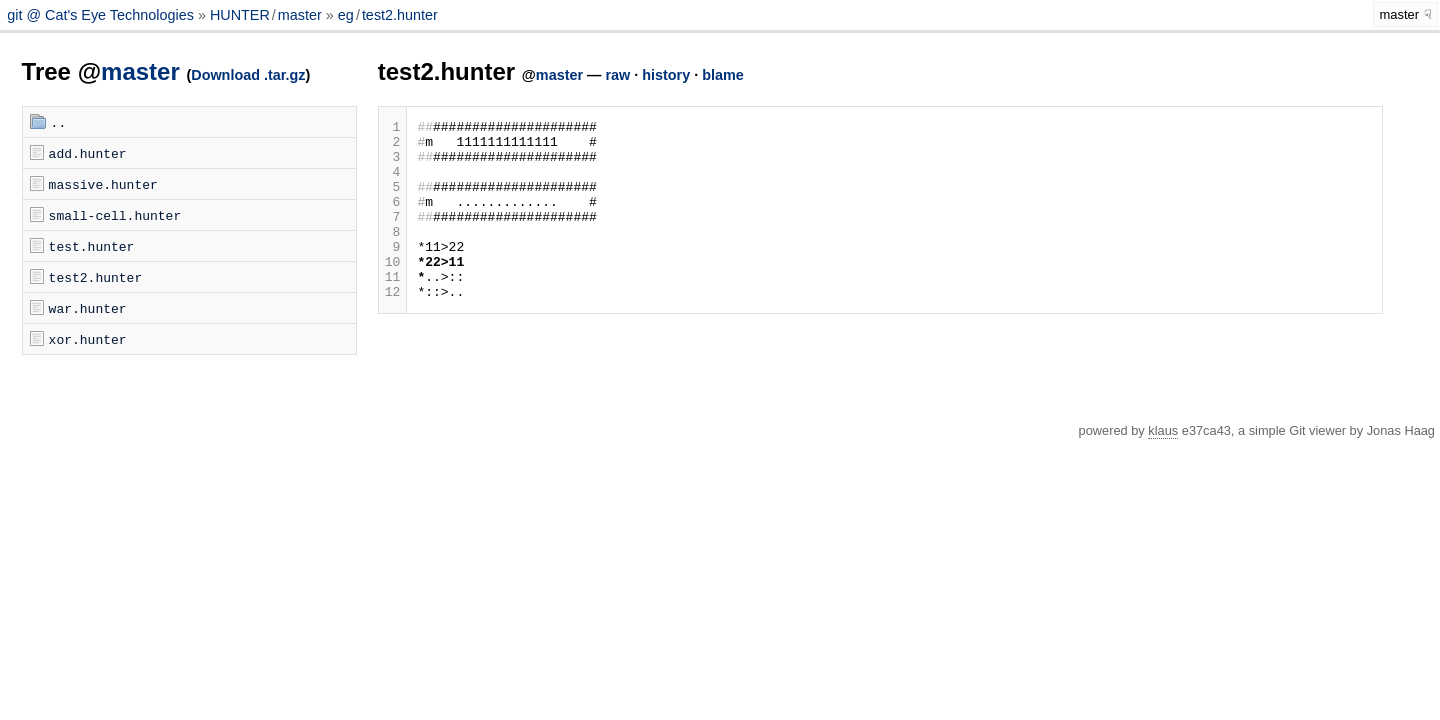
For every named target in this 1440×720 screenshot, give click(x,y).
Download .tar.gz (248, 75)
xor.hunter (88, 339)
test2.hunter (400, 15)
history (666, 75)
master (300, 15)
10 (393, 291)
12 (393, 327)
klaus (1163, 430)
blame (723, 75)
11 (393, 309)
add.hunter (88, 153)
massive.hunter (103, 184)
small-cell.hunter (115, 215)
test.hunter (92, 246)
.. (59, 122)
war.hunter (88, 308)
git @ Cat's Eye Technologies (102, 15)
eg (346, 15)
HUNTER (240, 15)
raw (617, 75)
